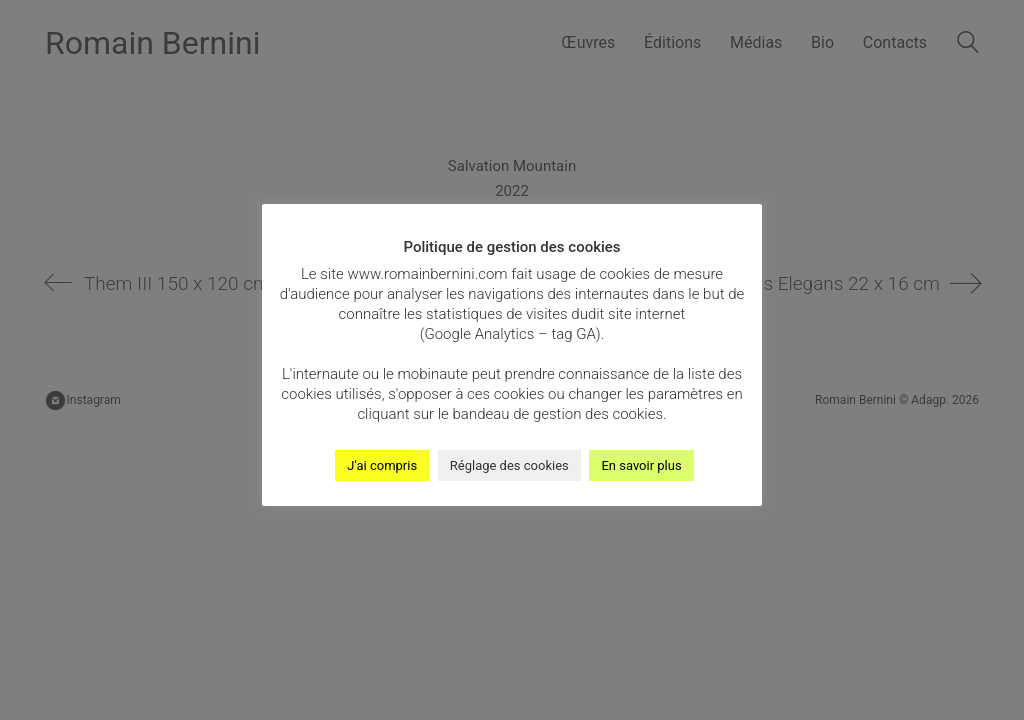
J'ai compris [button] (382, 465)
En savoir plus (641, 465)
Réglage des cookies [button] (509, 465)
